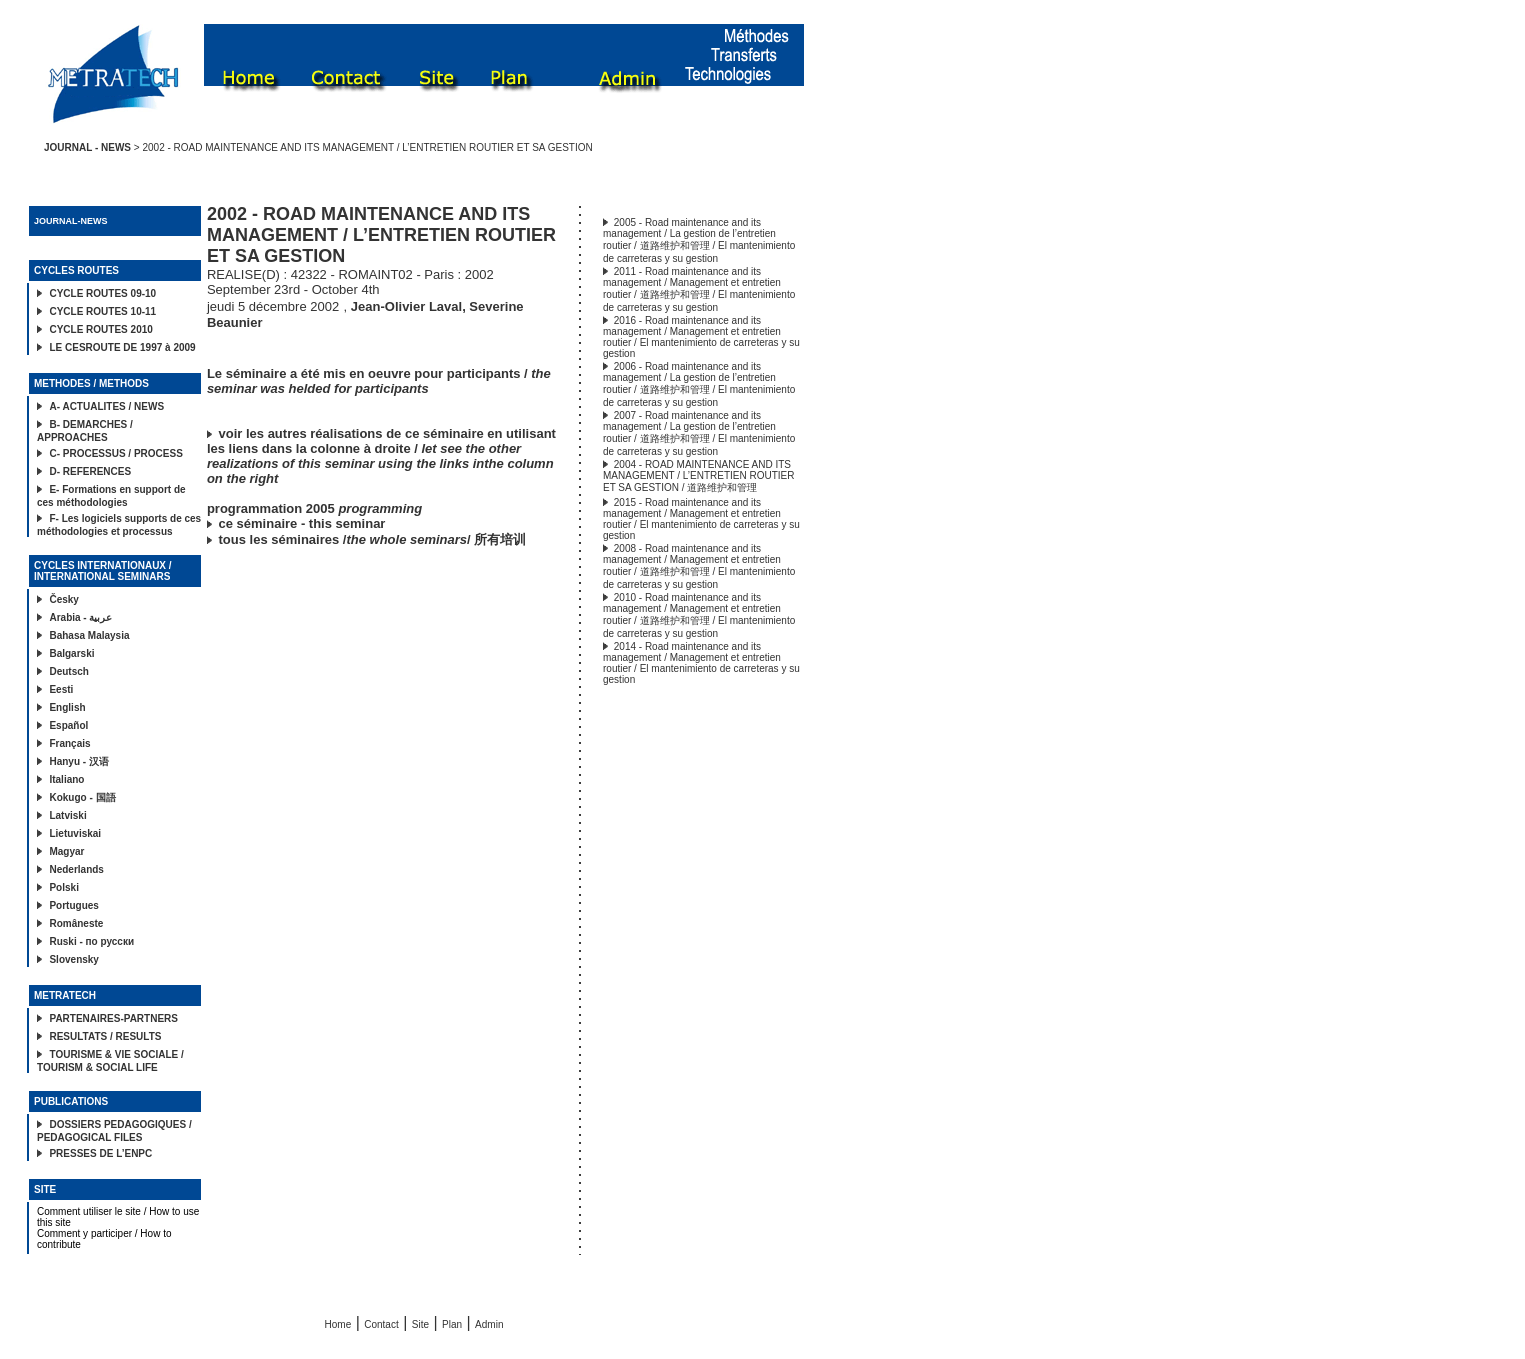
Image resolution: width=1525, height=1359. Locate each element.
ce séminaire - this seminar (302, 523)
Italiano (66, 779)
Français (69, 743)
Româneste (76, 923)
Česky (63, 599)
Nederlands (76, 869)
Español (68, 725)
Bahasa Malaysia (89, 635)
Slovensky (73, 959)
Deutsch (68, 671)
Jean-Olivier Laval (406, 306)
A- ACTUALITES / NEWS (106, 406)
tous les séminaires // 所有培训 (373, 539)
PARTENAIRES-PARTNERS (113, 1018)
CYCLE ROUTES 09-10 (102, 293)
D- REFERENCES (90, 471)
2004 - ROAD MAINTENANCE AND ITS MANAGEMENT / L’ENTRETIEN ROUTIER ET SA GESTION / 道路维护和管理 (699, 476)
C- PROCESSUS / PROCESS (115, 453)
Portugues (73, 905)
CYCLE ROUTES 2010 (100, 329)
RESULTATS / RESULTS (105, 1036)
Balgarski (71, 653)
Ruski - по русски (91, 941)
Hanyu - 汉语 (78, 761)
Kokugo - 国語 (82, 797)
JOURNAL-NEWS (71, 221)
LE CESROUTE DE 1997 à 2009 (122, 347)
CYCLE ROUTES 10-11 (102, 311)
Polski (63, 887)
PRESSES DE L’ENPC (100, 1153)
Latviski (67, 815)
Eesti (61, 689)
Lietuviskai (75, 833)
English (67, 707)
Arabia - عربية (80, 617)
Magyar (66, 851)
